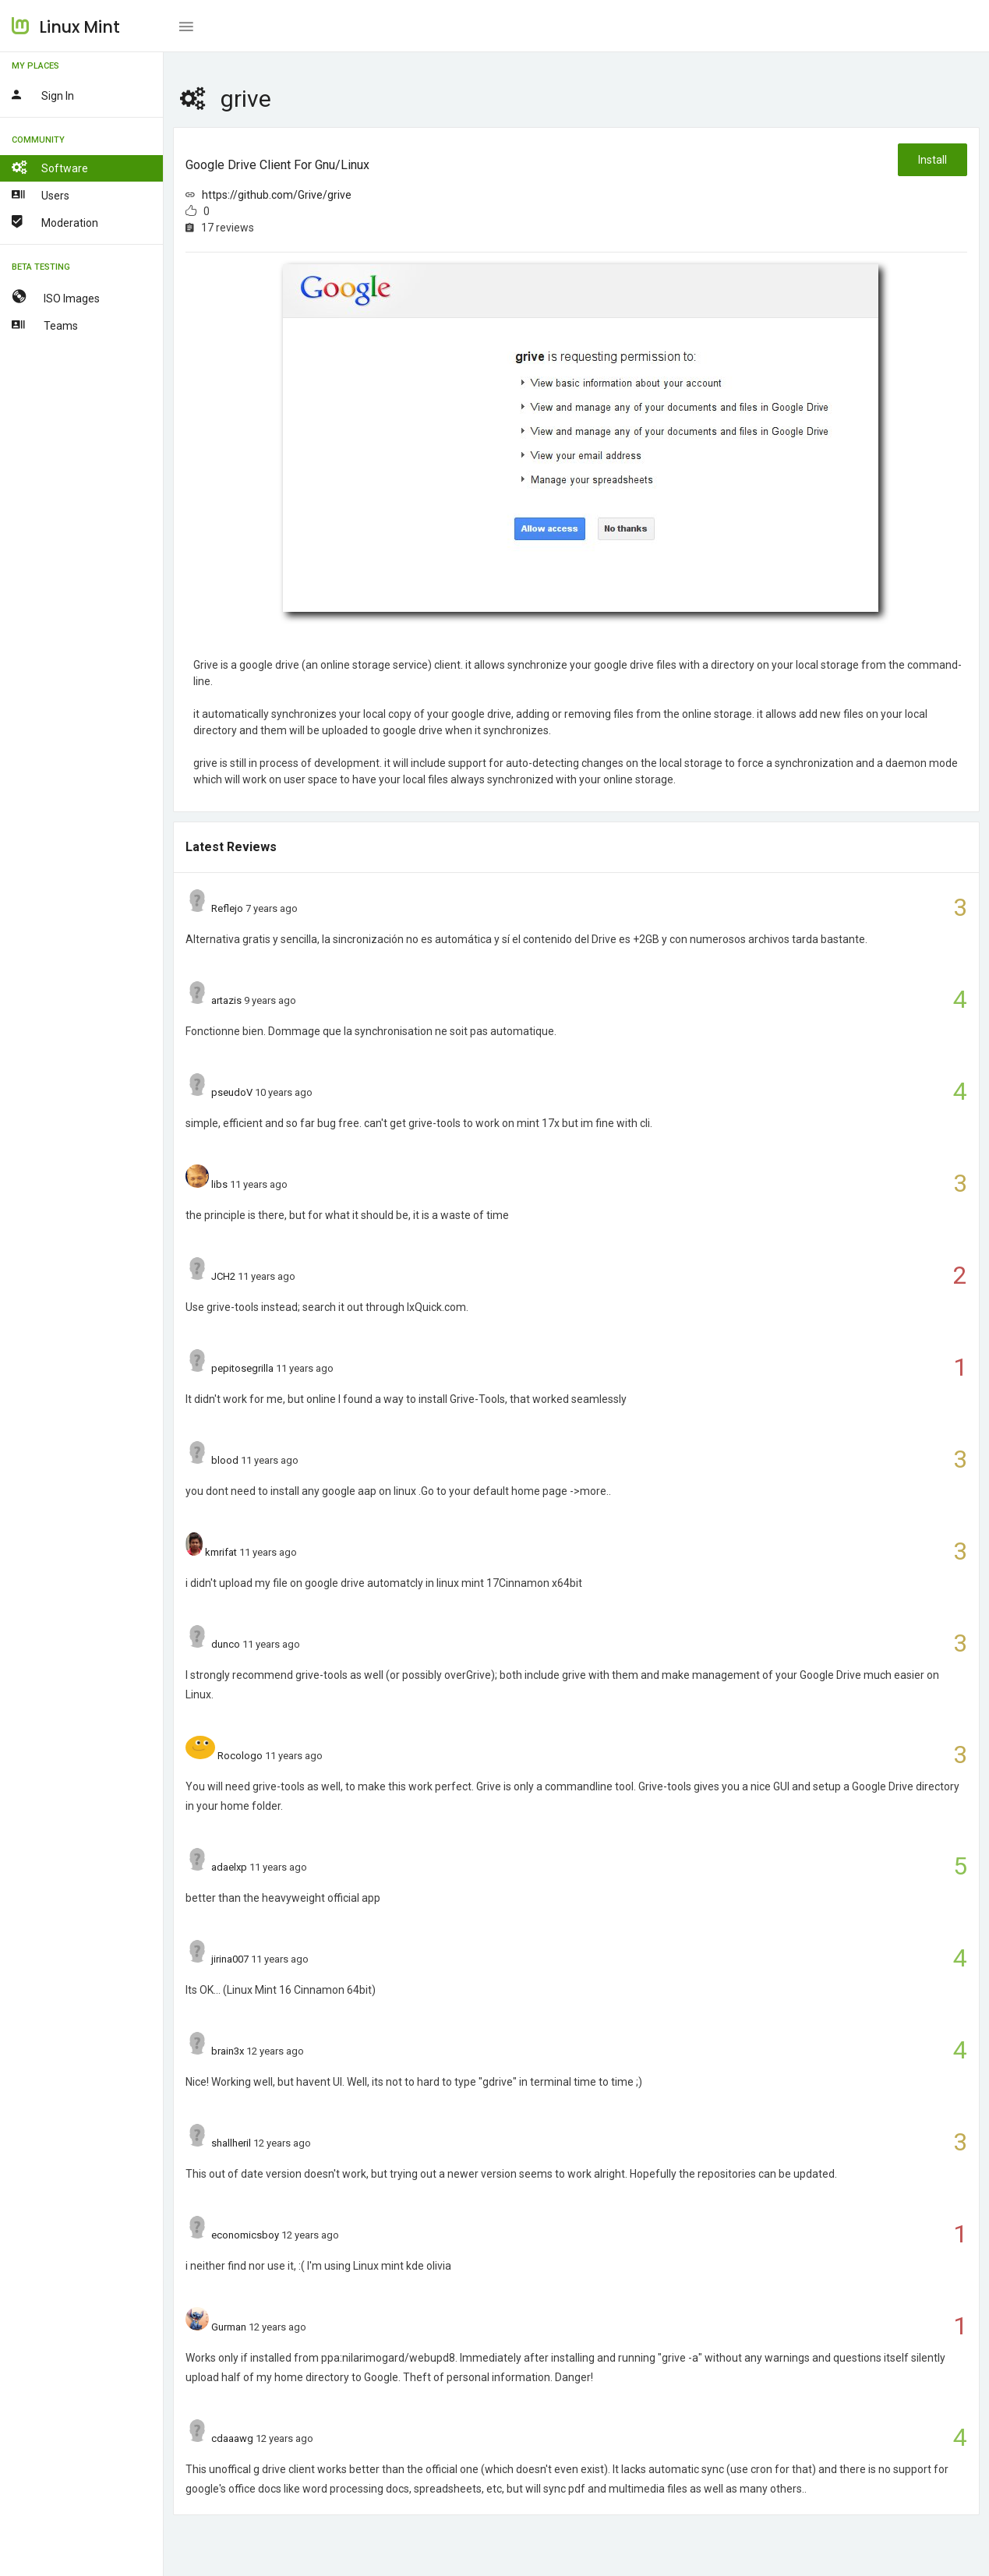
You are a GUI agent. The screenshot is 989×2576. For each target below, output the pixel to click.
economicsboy (245, 2235)
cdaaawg (232, 2438)
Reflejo (227, 908)
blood (224, 1460)
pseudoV (232, 1092)
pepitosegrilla (242, 1368)
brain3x (227, 2051)
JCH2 (223, 1276)
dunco (225, 1644)
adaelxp (229, 1867)
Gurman (228, 2327)
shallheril (231, 2143)
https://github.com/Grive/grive (276, 195)
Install (932, 160)
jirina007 (230, 1959)
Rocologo (240, 1756)
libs (219, 1184)
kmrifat (221, 1552)
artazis (226, 1000)
